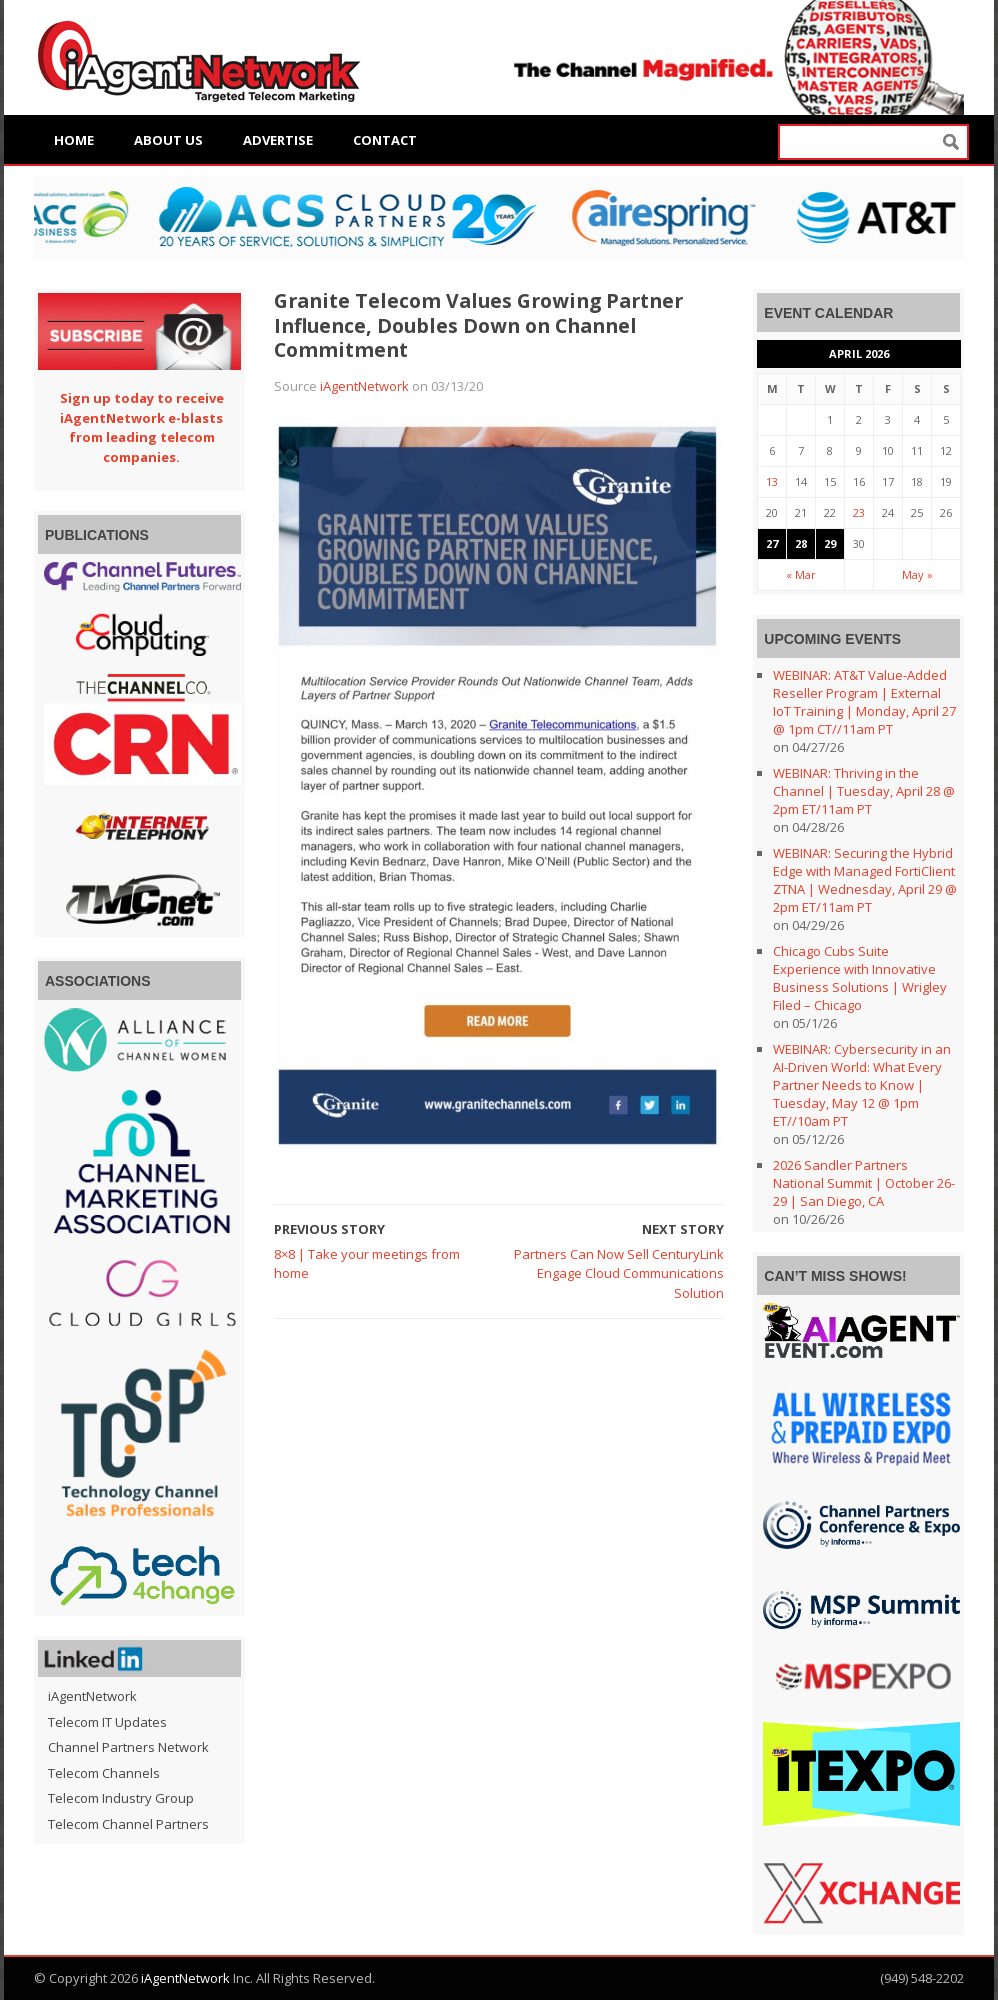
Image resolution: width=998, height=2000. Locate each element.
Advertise (278, 140)
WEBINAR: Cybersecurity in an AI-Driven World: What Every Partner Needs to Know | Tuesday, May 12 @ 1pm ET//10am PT (862, 1085)
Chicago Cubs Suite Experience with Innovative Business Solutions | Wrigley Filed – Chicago (860, 978)
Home (74, 140)
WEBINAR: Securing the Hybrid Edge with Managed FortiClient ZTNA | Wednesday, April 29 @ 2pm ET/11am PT (865, 880)
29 (830, 543)
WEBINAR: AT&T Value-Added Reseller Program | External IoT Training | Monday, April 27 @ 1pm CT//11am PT (864, 702)
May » (917, 574)
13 (772, 481)
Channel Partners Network (128, 1747)
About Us (168, 140)
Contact (385, 140)
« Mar (801, 574)
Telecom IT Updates (107, 1722)
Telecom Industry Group (121, 1798)
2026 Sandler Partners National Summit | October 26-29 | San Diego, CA (864, 1183)
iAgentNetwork (364, 386)
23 (859, 512)
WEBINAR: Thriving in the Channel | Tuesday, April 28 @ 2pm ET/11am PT (864, 791)
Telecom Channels (104, 1773)
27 (772, 543)
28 (801, 543)
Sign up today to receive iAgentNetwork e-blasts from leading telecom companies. (142, 427)
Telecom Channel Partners (128, 1824)
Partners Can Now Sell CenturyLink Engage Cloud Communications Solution (619, 1273)
